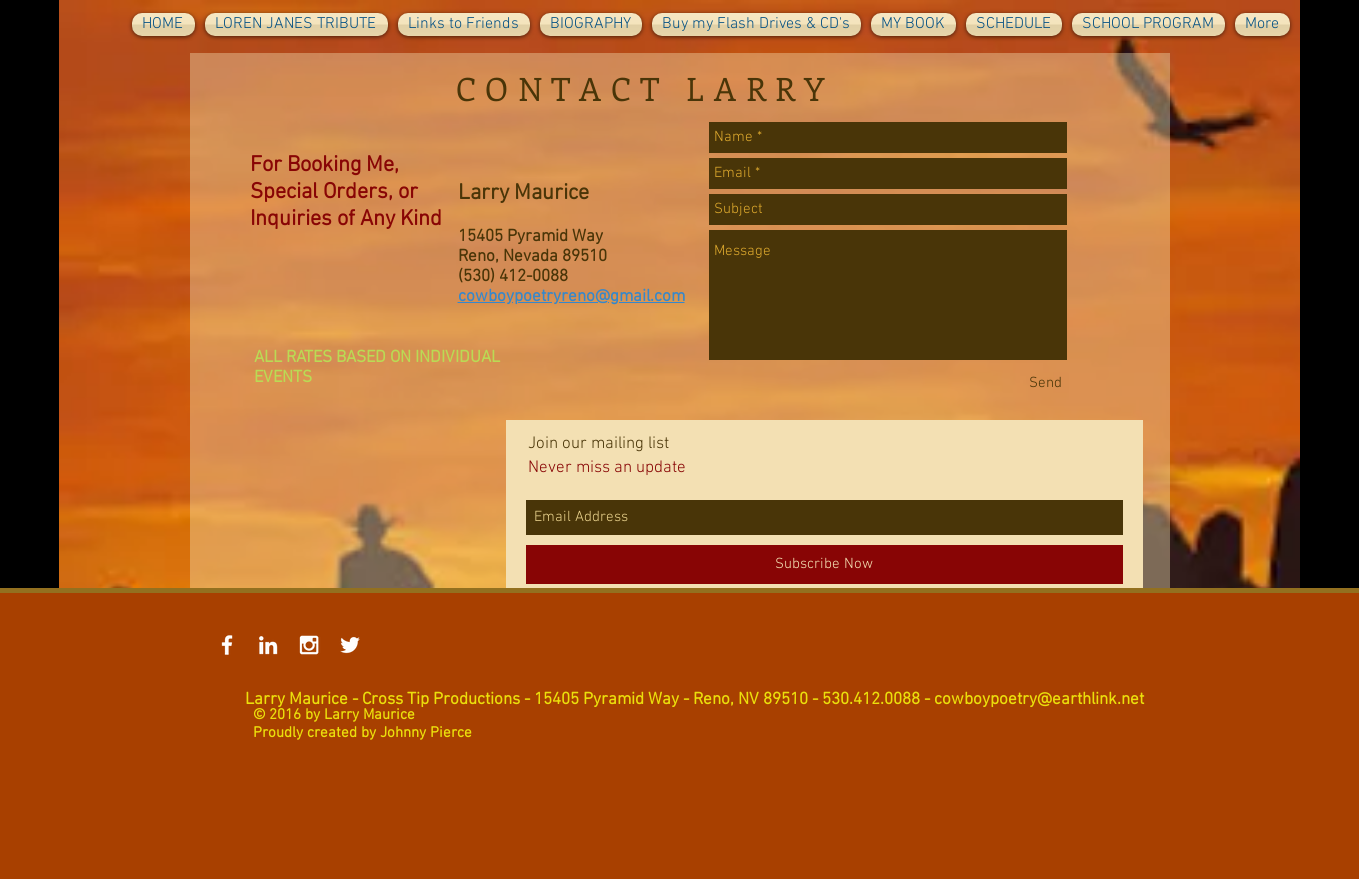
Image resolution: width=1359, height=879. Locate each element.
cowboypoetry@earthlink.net (1039, 700)
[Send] (1045, 383)
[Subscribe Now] (824, 564)
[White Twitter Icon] (350, 645)
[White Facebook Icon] (227, 645)
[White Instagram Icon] (309, 645)
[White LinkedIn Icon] (268, 645)
